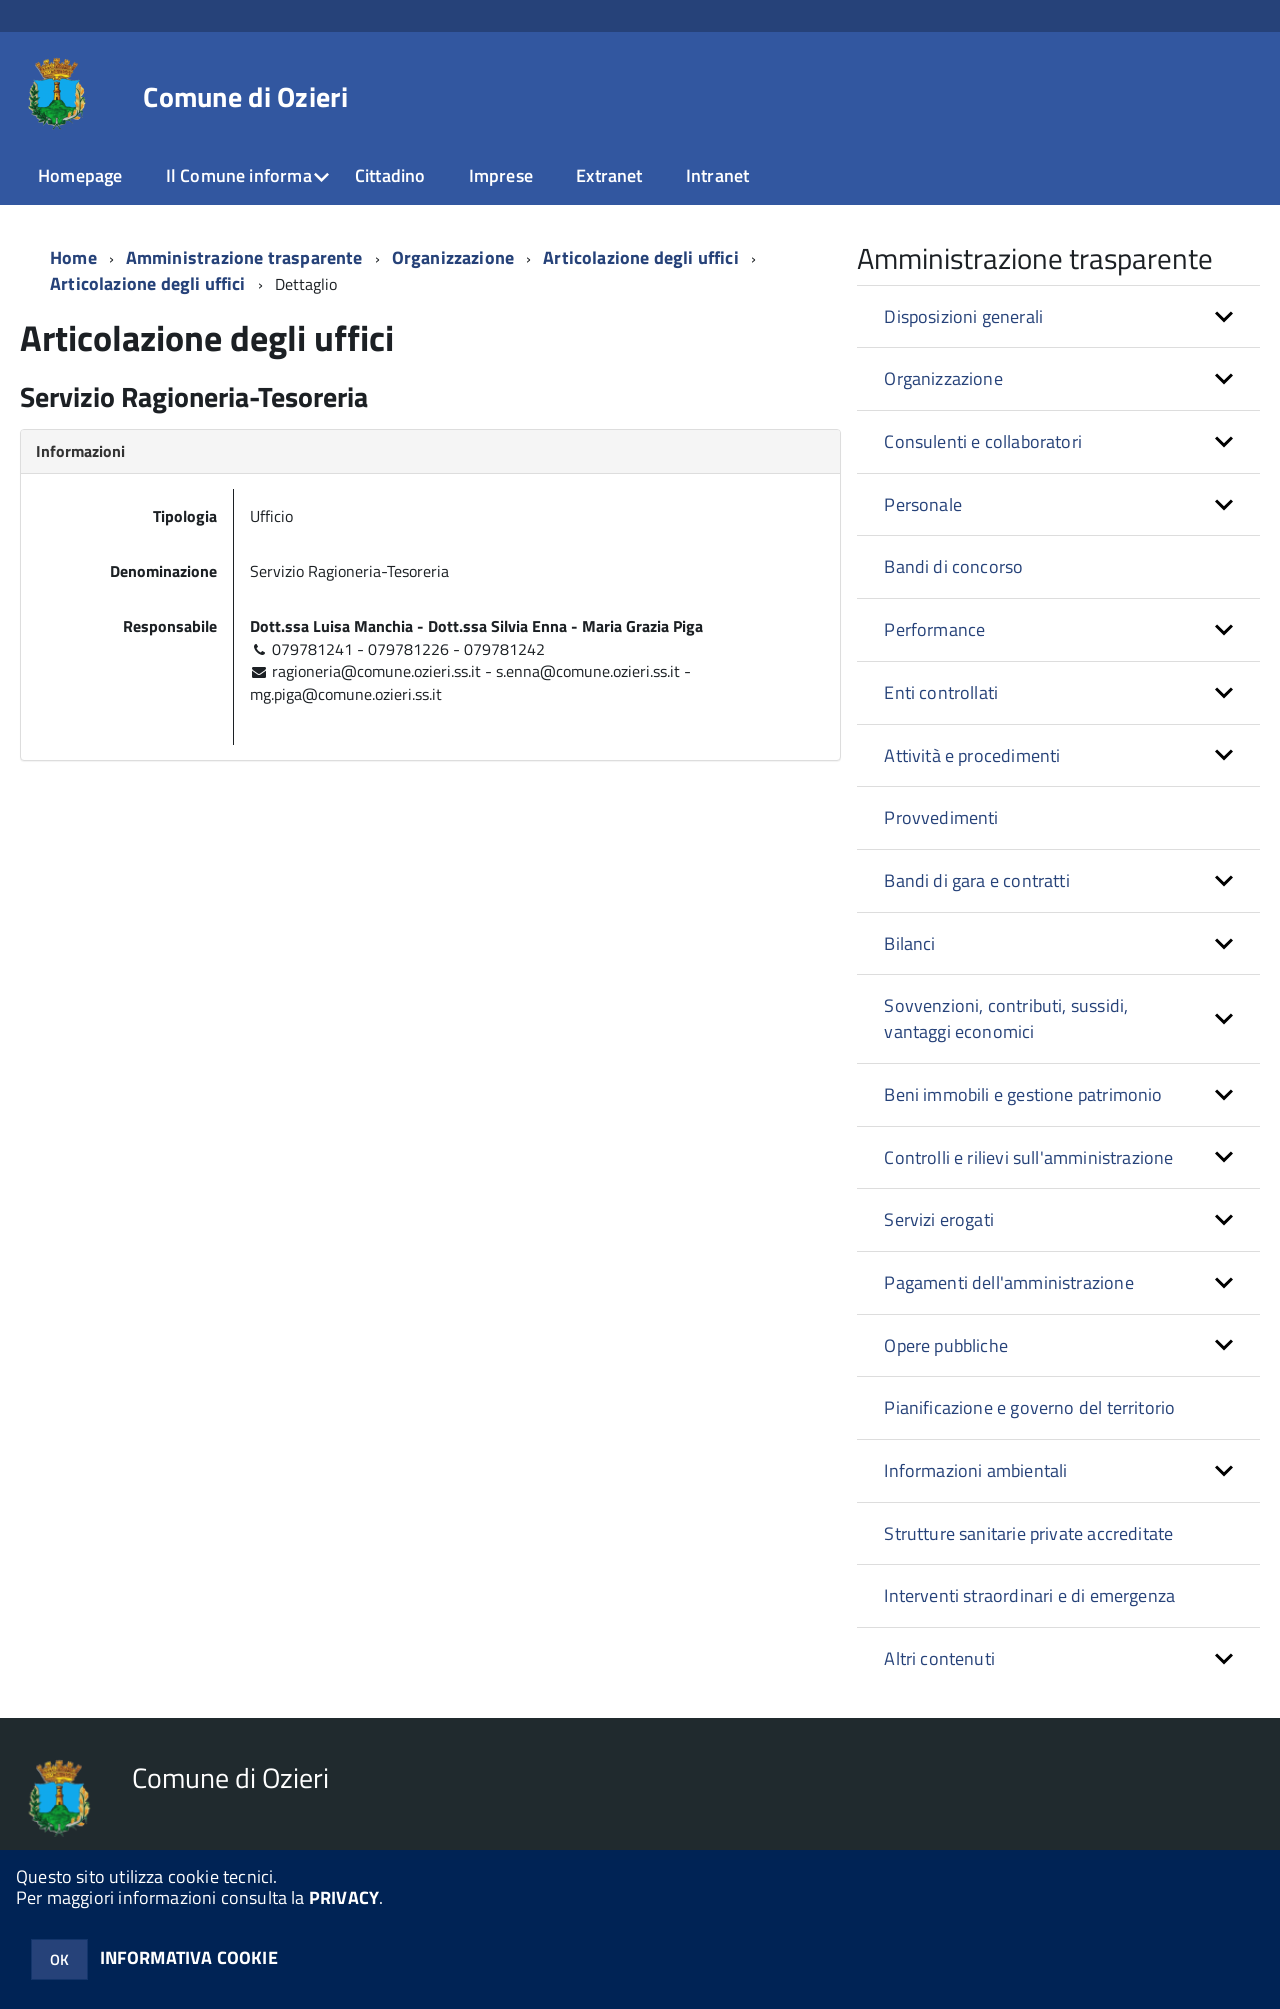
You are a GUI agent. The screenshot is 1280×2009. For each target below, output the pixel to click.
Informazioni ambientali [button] (975, 1470)
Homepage (80, 175)
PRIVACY (344, 1897)
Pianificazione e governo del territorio (1029, 1407)
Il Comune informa (239, 175)
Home (73, 257)
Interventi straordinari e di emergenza (1029, 1595)
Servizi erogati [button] (939, 1219)
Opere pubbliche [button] (946, 1345)
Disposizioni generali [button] (963, 316)
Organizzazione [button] (943, 378)
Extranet (609, 175)
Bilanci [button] (909, 943)
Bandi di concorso (953, 566)
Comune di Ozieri (245, 97)
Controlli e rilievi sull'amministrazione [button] (1028, 1157)
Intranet (717, 175)
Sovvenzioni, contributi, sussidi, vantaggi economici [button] (1006, 1018)
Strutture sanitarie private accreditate (1028, 1533)
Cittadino (390, 175)
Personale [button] (923, 504)
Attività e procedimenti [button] (972, 755)
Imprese (501, 175)
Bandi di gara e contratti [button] (977, 880)
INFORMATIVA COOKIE (189, 1957)
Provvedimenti (941, 817)
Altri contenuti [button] (939, 1658)
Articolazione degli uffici (148, 283)
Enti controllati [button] (941, 692)
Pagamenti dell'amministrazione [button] (1008, 1282)
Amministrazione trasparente (244, 257)
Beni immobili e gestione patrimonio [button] (1023, 1094)
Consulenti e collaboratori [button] (983, 441)
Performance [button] (934, 629)
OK (59, 1959)
